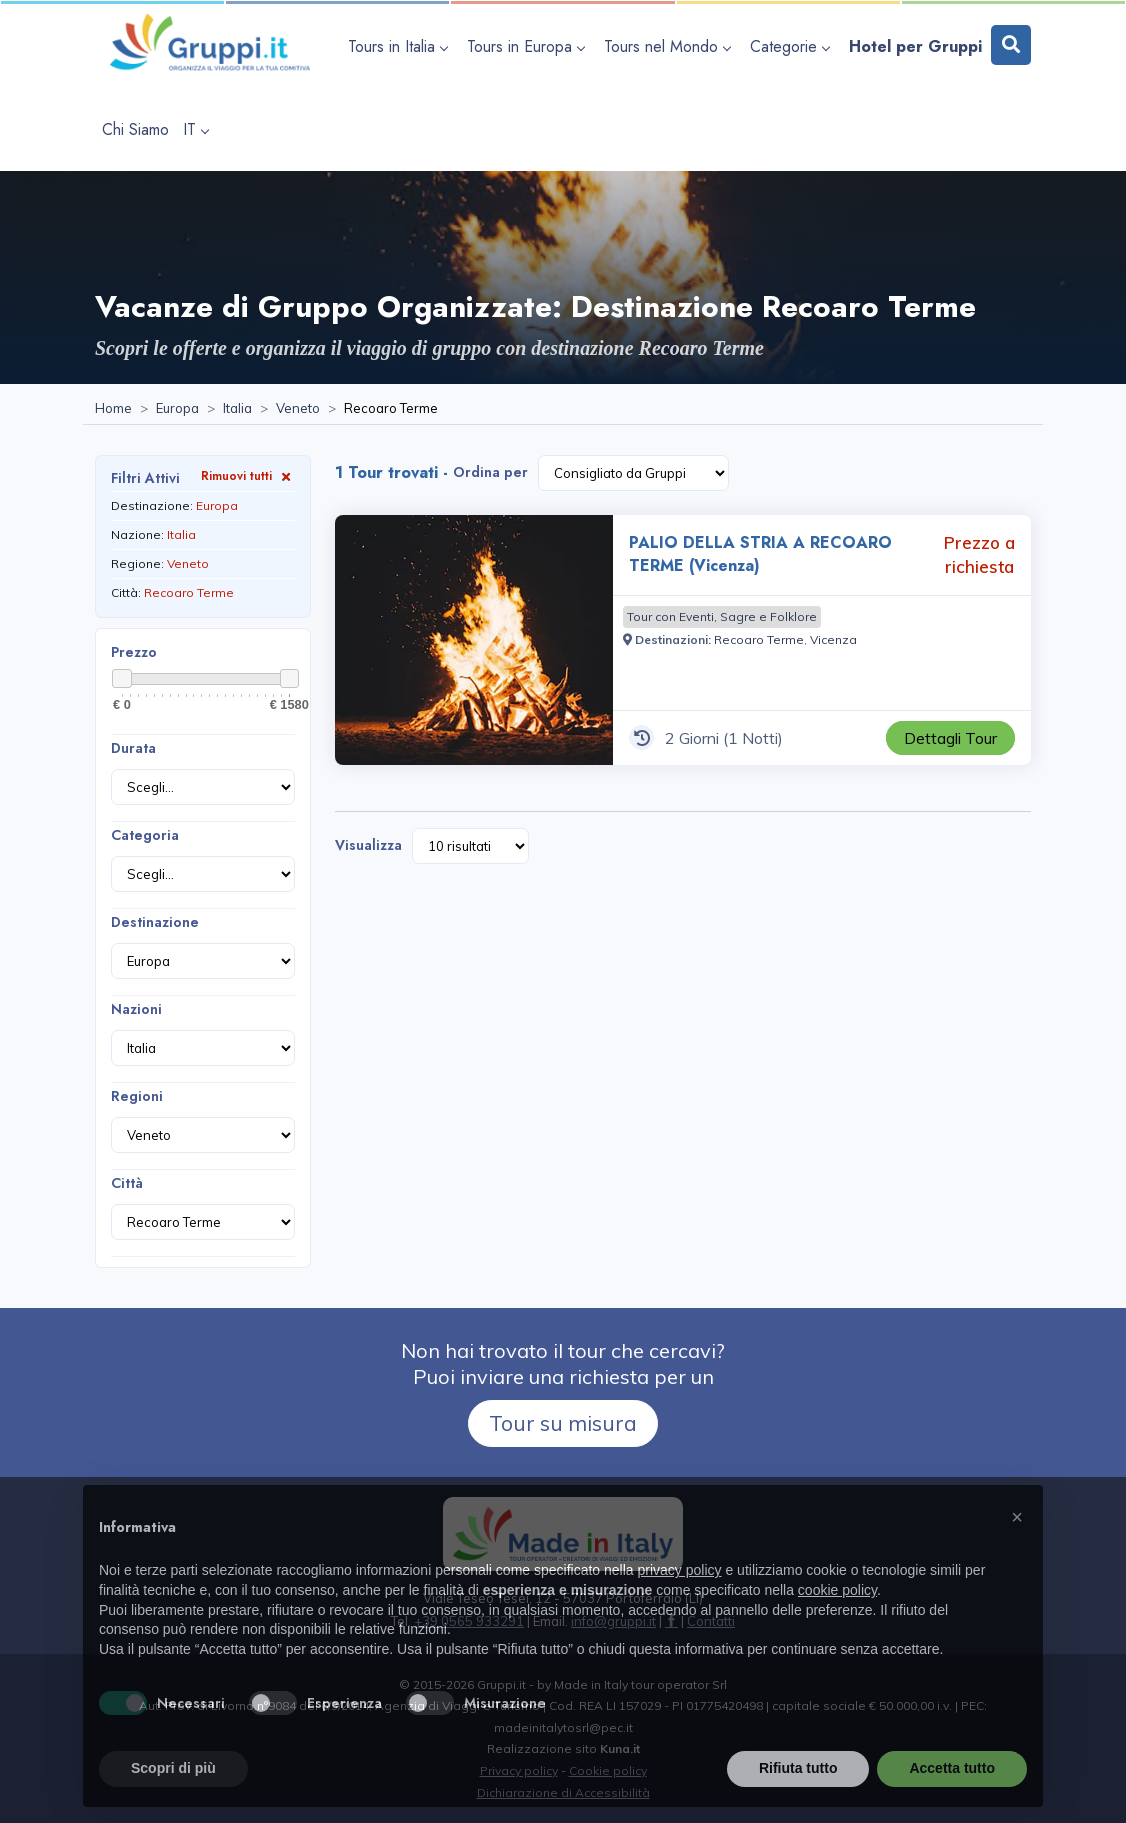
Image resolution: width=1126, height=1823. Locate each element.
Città (127, 1183)
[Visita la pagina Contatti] (711, 1621)
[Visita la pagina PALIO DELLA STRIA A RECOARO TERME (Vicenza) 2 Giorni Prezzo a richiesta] (474, 640)
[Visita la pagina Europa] (177, 409)
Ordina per (490, 472)
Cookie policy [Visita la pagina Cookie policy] (608, 1770)
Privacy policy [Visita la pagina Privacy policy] (519, 1770)
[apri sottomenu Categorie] (792, 46)
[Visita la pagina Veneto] (298, 409)
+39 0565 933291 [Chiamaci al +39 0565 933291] (469, 1621)
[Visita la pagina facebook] (671, 1621)
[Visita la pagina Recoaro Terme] (759, 639)
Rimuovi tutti (248, 475)
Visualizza (368, 845)
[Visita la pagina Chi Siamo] (135, 129)
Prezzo (134, 652)
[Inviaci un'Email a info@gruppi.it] (613, 1621)
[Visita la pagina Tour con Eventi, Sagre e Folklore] (722, 617)
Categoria (145, 835)
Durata (133, 748)
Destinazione (155, 922)
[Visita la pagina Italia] (237, 409)
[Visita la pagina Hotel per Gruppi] (915, 46)
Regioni (137, 1096)
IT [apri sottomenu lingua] (195, 129)
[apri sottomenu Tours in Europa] (528, 46)
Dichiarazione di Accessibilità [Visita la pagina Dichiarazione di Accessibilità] (563, 1792)
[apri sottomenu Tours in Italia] (400, 46)
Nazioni (136, 1009)
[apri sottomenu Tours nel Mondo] (670, 46)
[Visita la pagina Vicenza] (833, 639)
